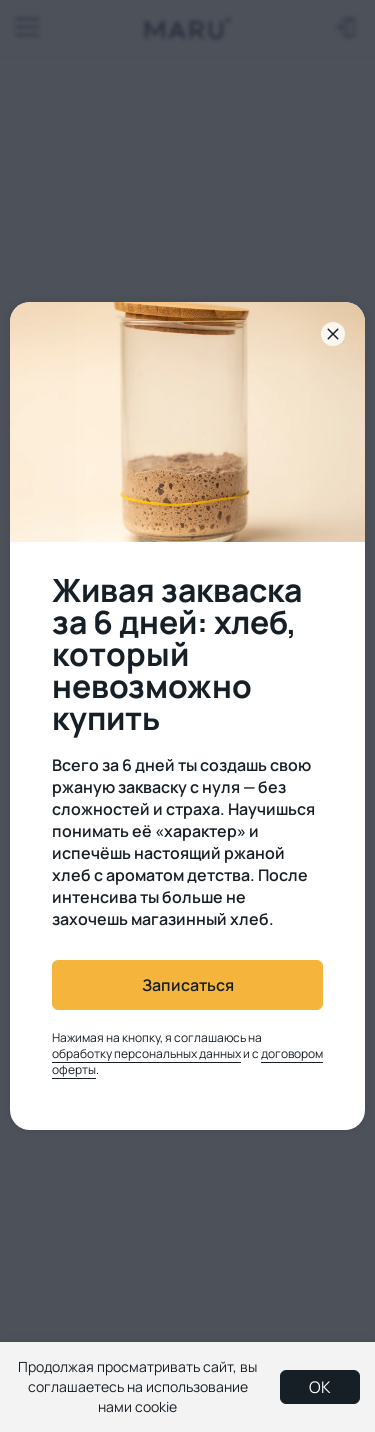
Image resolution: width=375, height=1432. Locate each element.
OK (320, 1387)
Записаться (188, 985)
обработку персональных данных (146, 1053)
